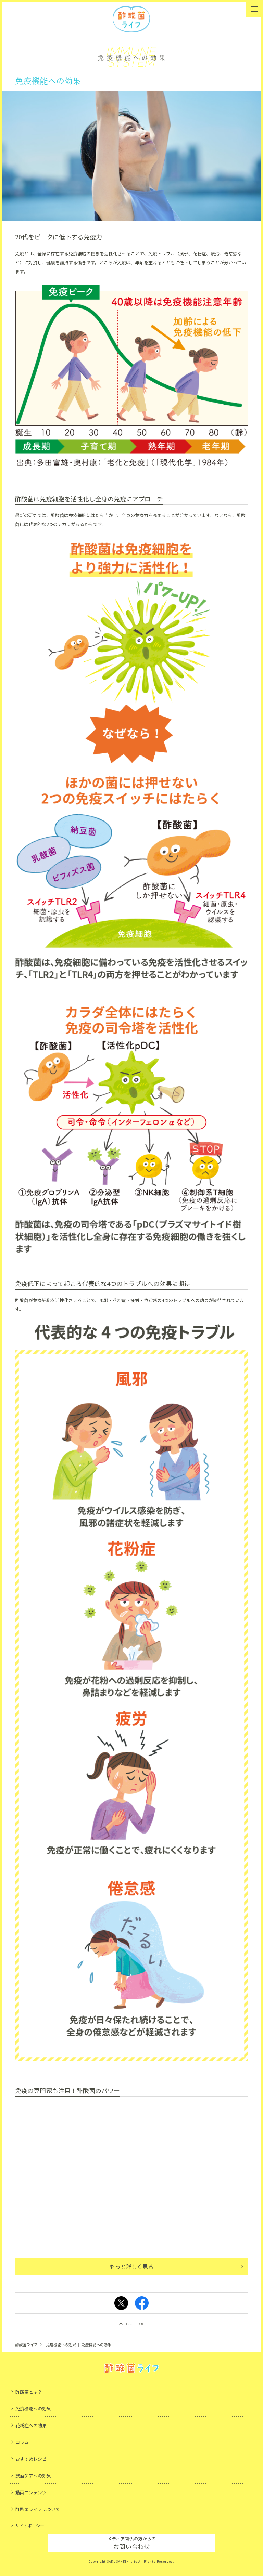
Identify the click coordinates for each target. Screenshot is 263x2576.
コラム (22, 2442)
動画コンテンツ (31, 2492)
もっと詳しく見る (131, 2266)
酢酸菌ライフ (26, 2344)
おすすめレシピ (31, 2459)
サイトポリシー (29, 2525)
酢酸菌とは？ (28, 2392)
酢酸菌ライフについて (37, 2509)
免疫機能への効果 (33, 2408)
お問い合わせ (131, 2543)
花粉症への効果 (31, 2425)
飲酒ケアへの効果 (33, 2475)
